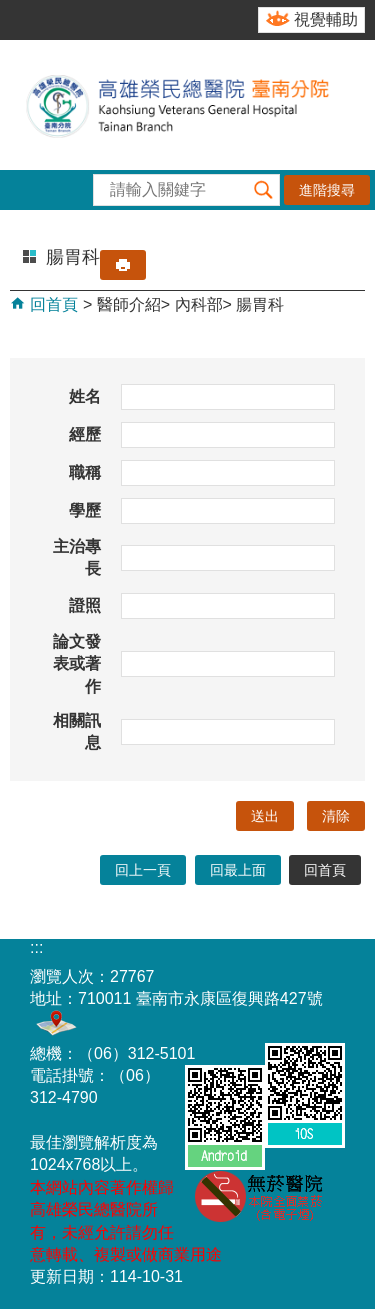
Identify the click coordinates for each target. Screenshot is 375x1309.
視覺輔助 (326, 19)
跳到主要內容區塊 (10, 10)
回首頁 (52, 304)
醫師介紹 (129, 304)
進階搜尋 (327, 190)
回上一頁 (143, 870)
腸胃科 (260, 304)
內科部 (199, 304)
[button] (264, 190)
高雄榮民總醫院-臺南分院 (187, 105)
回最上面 (238, 870)
